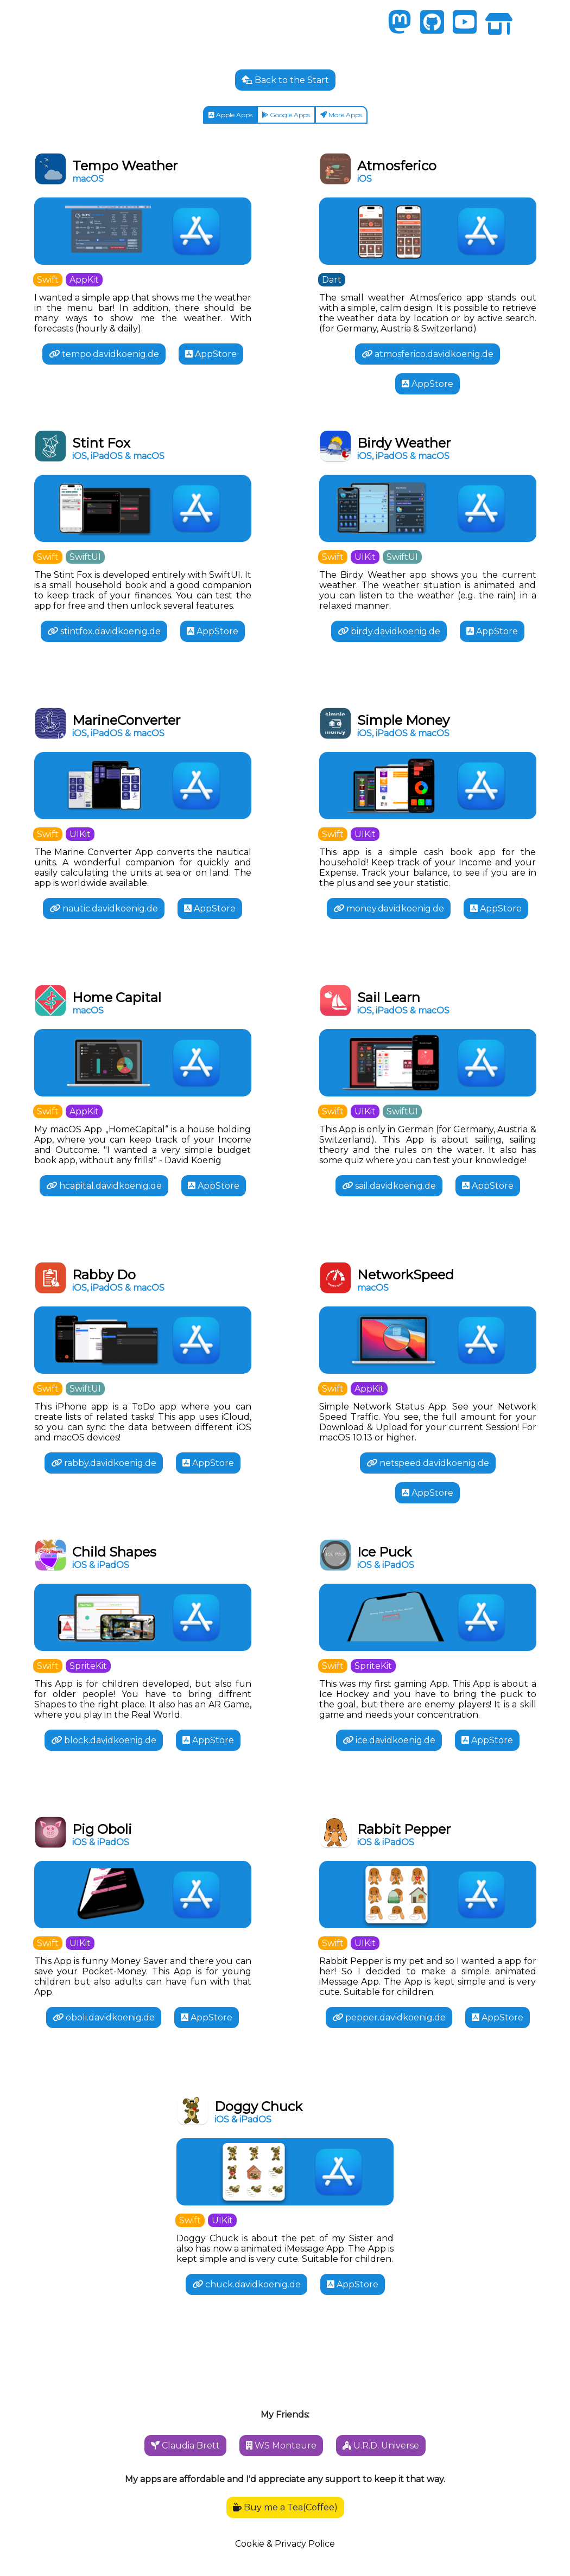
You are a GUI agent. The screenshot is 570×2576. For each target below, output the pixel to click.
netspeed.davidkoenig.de (427, 1463)
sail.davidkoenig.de (389, 1186)
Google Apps (286, 115)
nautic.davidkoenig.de (103, 908)
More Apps (341, 115)
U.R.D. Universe (381, 2445)
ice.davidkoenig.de (389, 1740)
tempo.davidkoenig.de (104, 354)
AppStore (211, 354)
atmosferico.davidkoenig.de (427, 354)
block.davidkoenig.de (103, 1740)
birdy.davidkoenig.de (389, 631)
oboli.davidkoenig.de (104, 2017)
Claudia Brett (185, 2445)
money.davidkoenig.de (388, 908)
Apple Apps (230, 115)
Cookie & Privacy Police (285, 2544)
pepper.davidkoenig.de (389, 2017)
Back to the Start (285, 80)
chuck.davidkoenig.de (246, 2284)
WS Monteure (281, 2445)
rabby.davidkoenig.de (103, 1463)
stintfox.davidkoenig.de (104, 631)
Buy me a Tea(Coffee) (285, 2507)
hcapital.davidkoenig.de (104, 1186)
